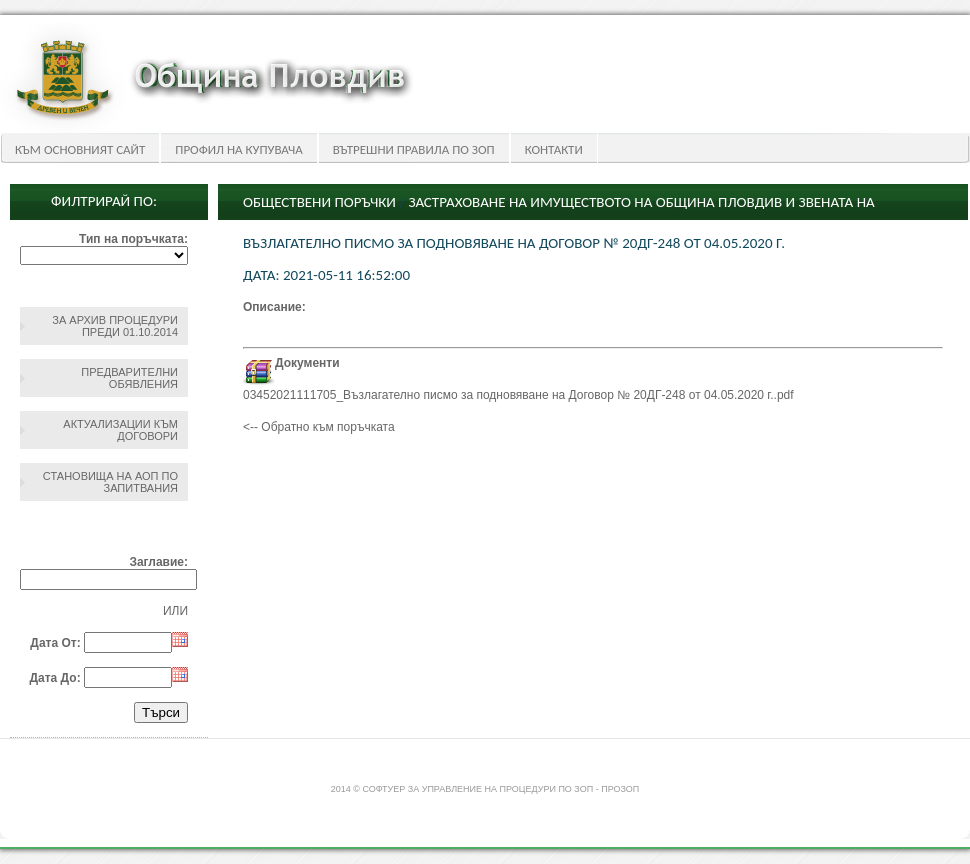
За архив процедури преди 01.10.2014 (115, 326)
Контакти (554, 149)
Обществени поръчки (319, 202)
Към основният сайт (80, 149)
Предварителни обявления (129, 378)
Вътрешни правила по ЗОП (414, 149)
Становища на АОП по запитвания (110, 482)
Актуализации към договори (120, 430)
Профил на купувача (238, 149)
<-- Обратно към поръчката (319, 427)
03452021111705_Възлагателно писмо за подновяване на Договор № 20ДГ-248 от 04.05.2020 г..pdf (518, 395)
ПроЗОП (620, 789)
